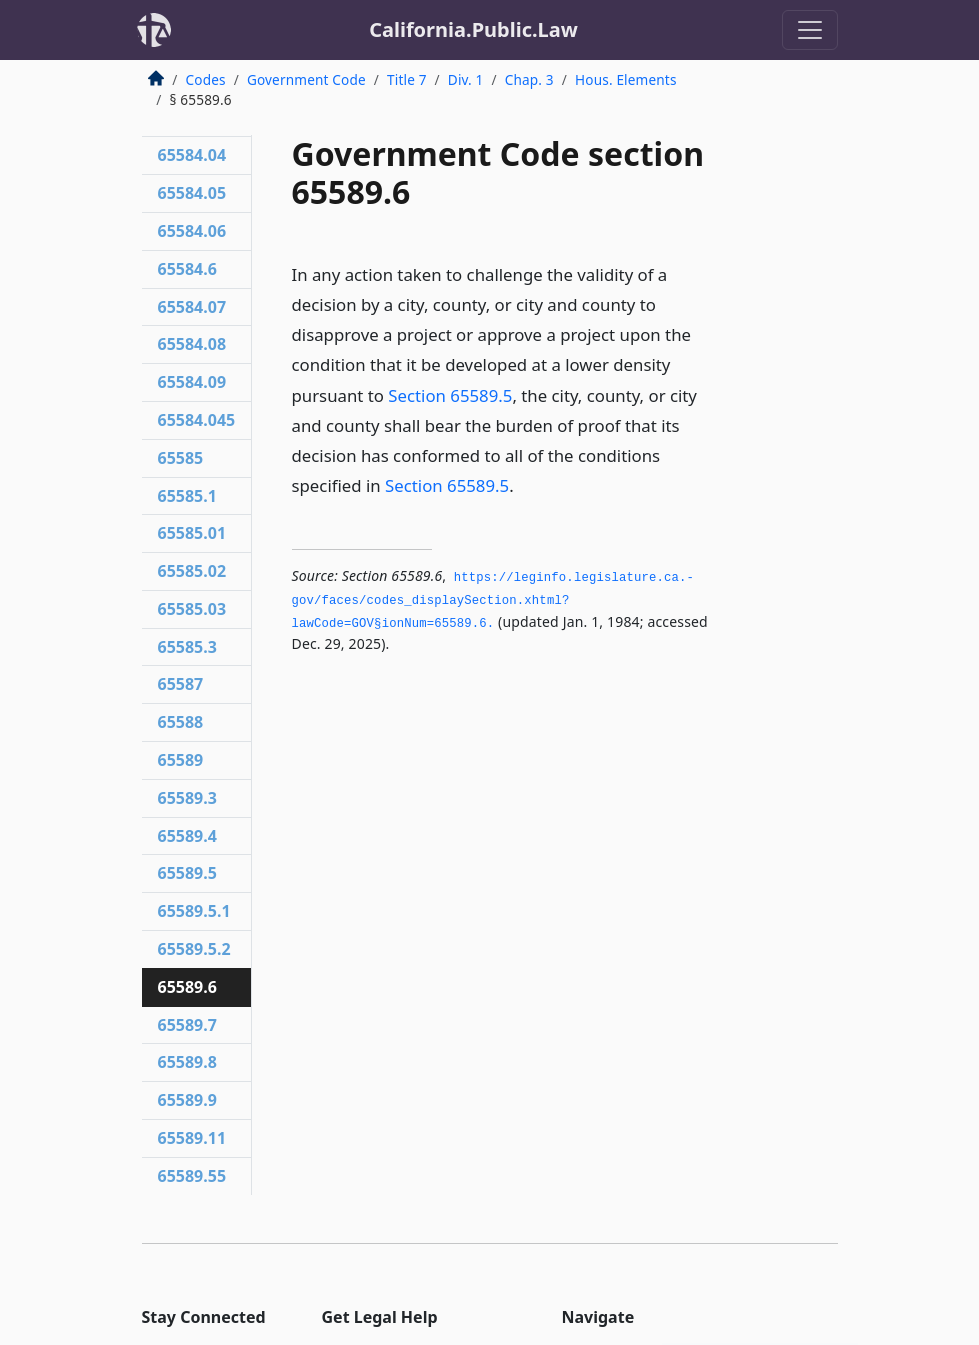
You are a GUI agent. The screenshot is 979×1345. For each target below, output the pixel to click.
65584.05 (192, 193)
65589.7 (187, 1025)
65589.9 (187, 1100)
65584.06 (192, 231)
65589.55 (192, 1176)
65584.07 (192, 307)
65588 (181, 722)
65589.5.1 (194, 911)
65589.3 (187, 798)
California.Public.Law (473, 29)
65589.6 (187, 987)
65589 (181, 760)
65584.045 (197, 420)
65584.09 (192, 382)
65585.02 (192, 571)
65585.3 (187, 647)
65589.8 (187, 1062)
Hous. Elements (626, 79)
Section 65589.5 (450, 395)
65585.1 (187, 496)
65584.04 (192, 155)
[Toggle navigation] (810, 30)
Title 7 (407, 79)
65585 (181, 458)
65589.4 (187, 836)
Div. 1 (466, 79)
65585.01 (192, 533)
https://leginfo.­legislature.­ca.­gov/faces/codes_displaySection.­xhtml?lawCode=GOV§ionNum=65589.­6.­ (493, 600)
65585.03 (192, 609)
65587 (181, 684)
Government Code (306, 79)
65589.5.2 (194, 949)
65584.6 (187, 269)
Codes (206, 79)
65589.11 (192, 1138)
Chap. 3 (529, 79)
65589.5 (187, 873)
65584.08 (192, 344)
